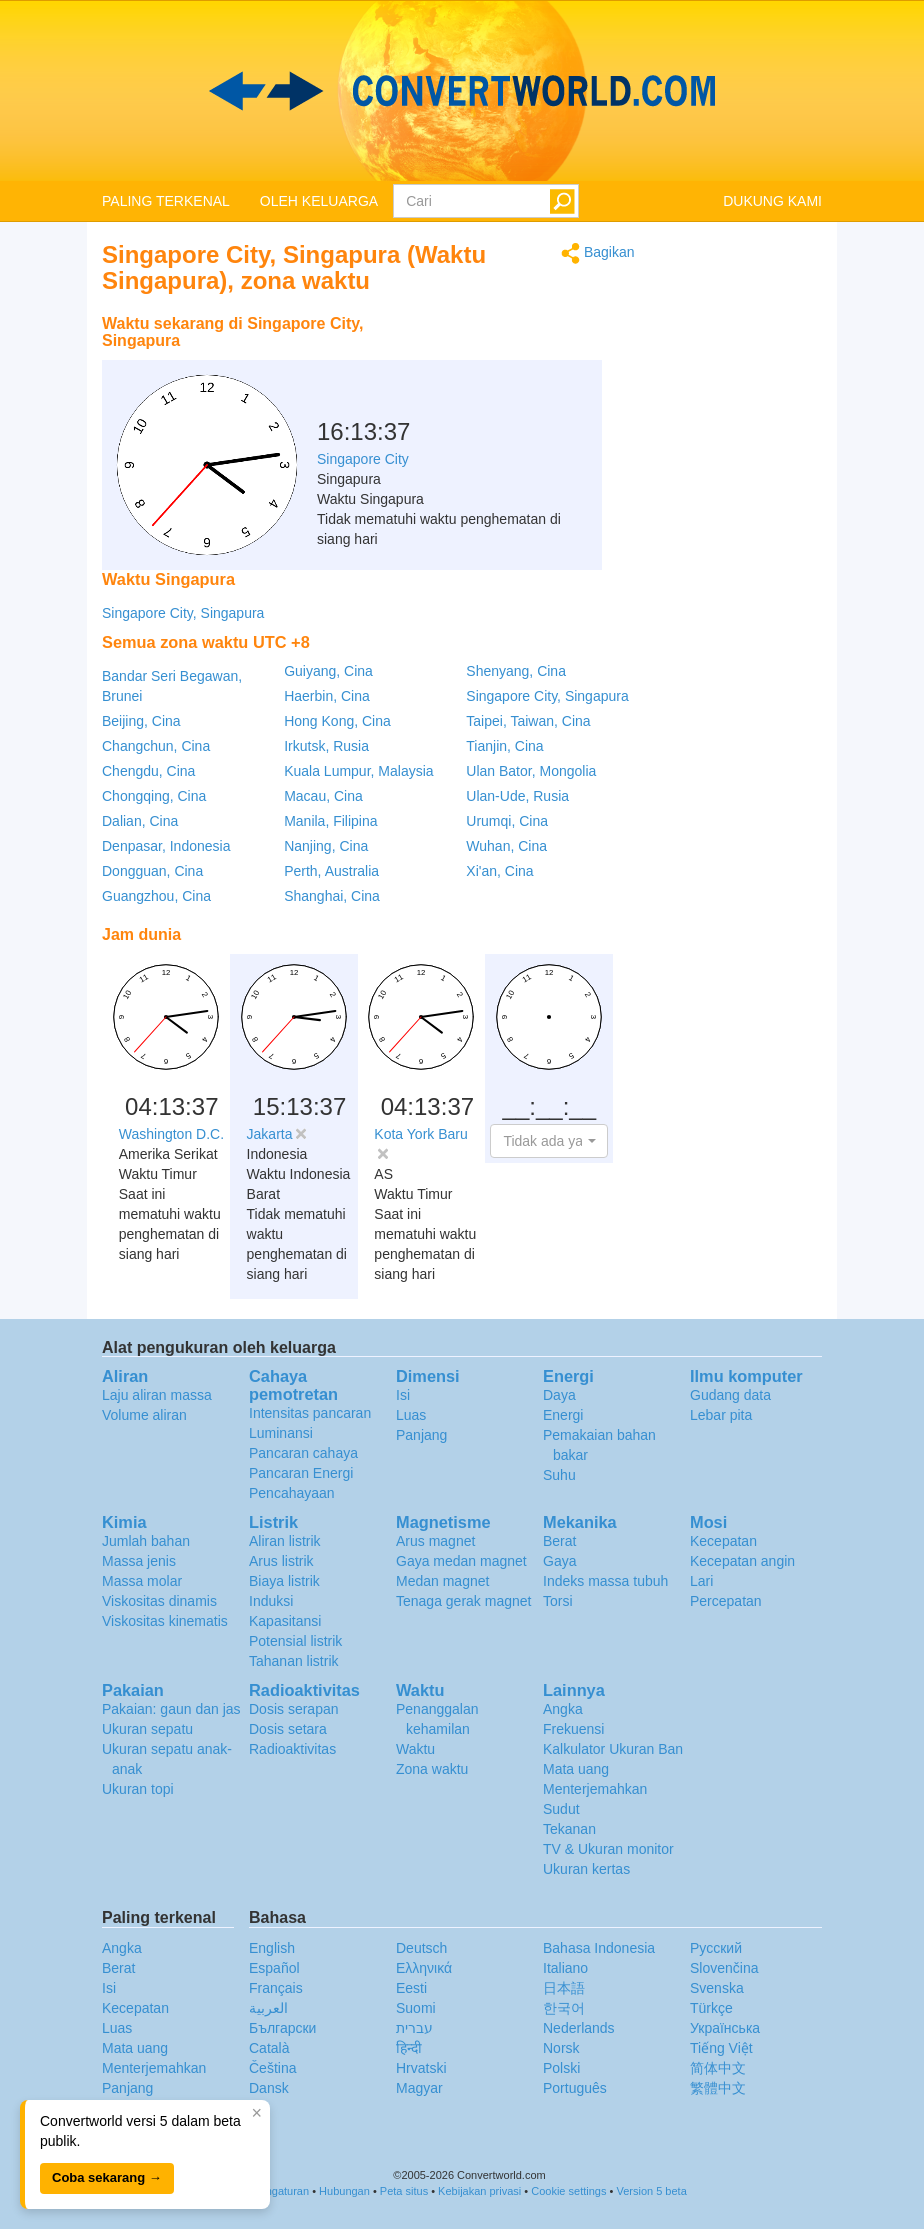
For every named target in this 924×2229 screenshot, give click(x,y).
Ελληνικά (424, 1968)
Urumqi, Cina (507, 821)
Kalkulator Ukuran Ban (613, 1749)
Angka (563, 1709)
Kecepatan (723, 1541)
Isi (403, 1395)
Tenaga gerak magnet (463, 1601)
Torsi (558, 1601)
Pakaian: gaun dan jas (171, 1709)
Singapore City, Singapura (183, 613)
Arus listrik (281, 1561)
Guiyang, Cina (328, 671)
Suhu (559, 1475)
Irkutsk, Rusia (326, 746)
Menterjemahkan (595, 1789)
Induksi (271, 1601)
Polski (561, 2068)
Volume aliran (144, 1415)
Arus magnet (435, 1541)
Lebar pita (721, 1415)
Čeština (272, 2068)
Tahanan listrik (294, 1661)
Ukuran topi (138, 1789)
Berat (559, 1541)
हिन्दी (409, 2048)
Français (276, 1988)
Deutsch (421, 1948)
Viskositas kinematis (165, 1621)
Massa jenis (139, 1561)
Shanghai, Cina (332, 896)
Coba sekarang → (107, 2177)
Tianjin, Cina (504, 746)
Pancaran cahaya (303, 1453)
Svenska (717, 1988)
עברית (414, 2028)
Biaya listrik (284, 1581)
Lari (701, 1581)
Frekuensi (573, 1729)
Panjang (421, 1435)
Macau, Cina (323, 796)
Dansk (269, 2088)
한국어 (564, 2008)
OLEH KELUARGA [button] (319, 201)
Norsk (561, 2048)
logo (462, 91)
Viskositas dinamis (159, 1601)
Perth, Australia (331, 871)
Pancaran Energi (301, 1473)
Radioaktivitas (292, 1749)
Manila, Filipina (330, 821)
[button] (549, 1141)
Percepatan (726, 1601)
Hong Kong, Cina (337, 721)
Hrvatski (421, 2068)
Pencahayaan (292, 1493)
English (272, 1948)
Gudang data (730, 1395)
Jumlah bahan (146, 1541)
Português (575, 2088)
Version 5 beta (651, 2191)
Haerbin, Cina (327, 696)
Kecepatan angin (742, 1561)
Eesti (411, 1988)
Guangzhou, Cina (156, 896)
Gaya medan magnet (461, 1561)
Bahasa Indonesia (599, 1948)
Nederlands (579, 2028)
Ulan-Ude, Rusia (517, 796)
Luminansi (281, 1433)
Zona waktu (432, 1769)
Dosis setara (288, 1729)
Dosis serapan (294, 1709)
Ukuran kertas (586, 1869)
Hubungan (344, 2191)
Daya (559, 1395)
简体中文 (718, 2068)
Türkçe (711, 2008)
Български (282, 2028)
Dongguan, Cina (152, 871)
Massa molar (142, 1581)
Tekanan (569, 1829)
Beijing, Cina (141, 721)
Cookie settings (568, 2191)
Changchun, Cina (156, 746)
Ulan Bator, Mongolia (531, 771)
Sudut (561, 1809)
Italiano (565, 1968)
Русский (716, 1948)
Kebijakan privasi (479, 2191)
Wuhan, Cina (506, 846)
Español (274, 1968)
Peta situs (404, 2191)
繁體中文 (718, 2088)
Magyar (419, 2088)
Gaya (559, 1561)
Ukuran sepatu (147, 1729)
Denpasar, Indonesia (166, 846)
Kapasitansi (285, 1621)
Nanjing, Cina (326, 846)
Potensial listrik (295, 1641)
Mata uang (576, 1769)
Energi (563, 1415)
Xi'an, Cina (499, 871)
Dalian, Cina (140, 821)
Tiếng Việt (721, 2048)
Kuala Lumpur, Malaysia (358, 771)
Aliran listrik (285, 1541)
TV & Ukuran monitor (608, 1849)
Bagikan (597, 253)
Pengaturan (280, 2191)
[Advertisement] (510, 355)
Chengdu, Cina (148, 771)
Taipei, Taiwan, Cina (528, 721)
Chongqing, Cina (154, 796)
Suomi (416, 2008)
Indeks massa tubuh (605, 1581)
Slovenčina (724, 1968)
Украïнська (725, 2028)
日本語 (564, 1988)
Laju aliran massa (157, 1395)
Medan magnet (442, 1581)
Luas (411, 1415)
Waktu (415, 1749)
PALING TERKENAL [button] (166, 201)
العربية (268, 2008)
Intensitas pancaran (310, 1413)
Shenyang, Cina (516, 671)
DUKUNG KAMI (772, 201)
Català (269, 2048)
